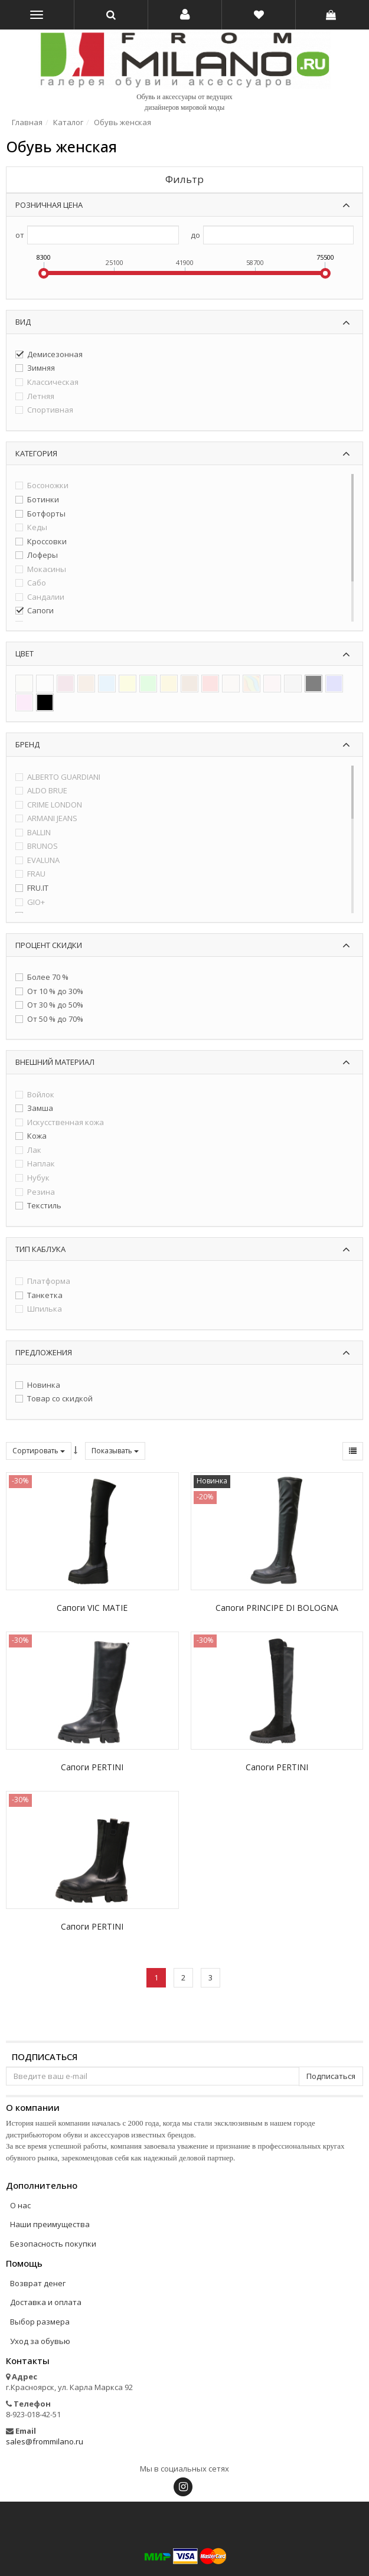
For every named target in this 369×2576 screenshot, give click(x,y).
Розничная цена (49, 205)
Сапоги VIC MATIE (92, 1607)
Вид (23, 321)
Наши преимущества (50, 2224)
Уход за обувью (40, 2341)
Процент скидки (48, 945)
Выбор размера (40, 2321)
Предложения (43, 1352)
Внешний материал (54, 1062)
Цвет (24, 653)
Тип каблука (40, 1249)
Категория (36, 453)
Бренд (27, 744)
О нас (20, 2205)
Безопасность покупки (53, 2243)
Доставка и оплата (45, 2302)
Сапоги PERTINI (92, 1767)
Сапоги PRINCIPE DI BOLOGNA (276, 1607)
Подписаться (44, 2057)
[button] (184, 15)
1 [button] (156, 1977)
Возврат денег (38, 2283)
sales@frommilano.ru (44, 2441)
